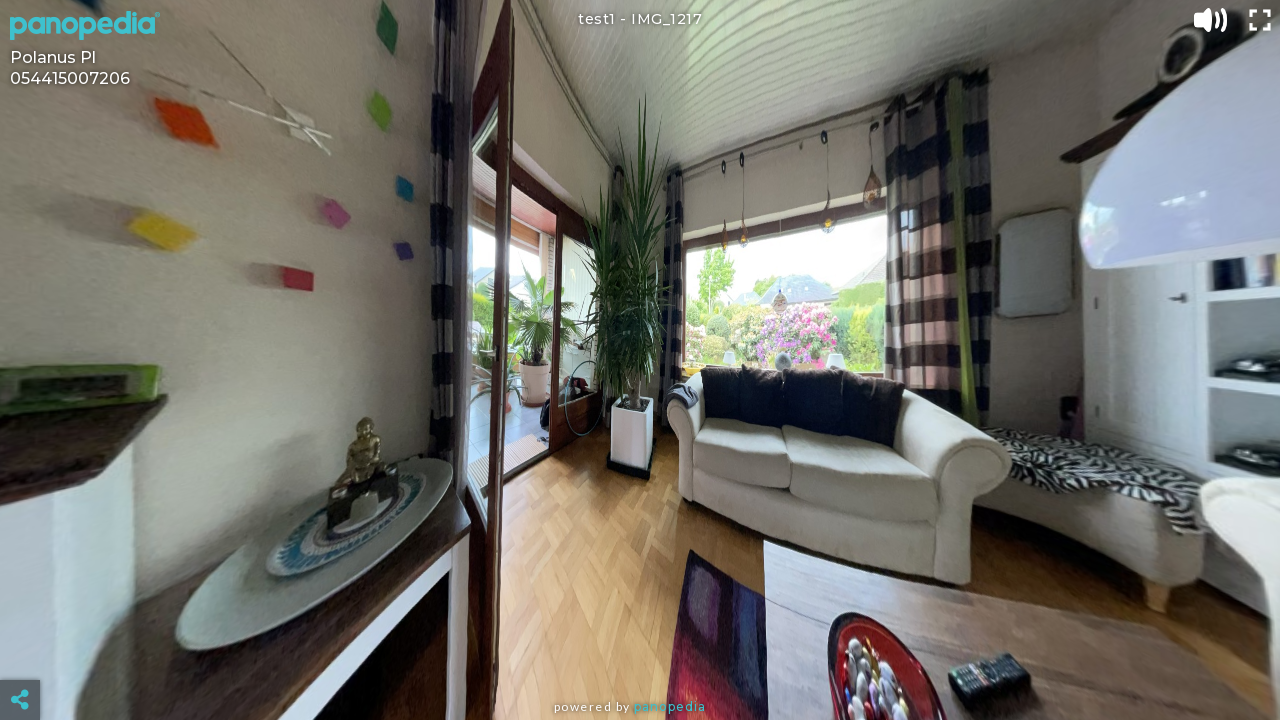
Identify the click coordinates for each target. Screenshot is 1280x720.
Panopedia (670, 706)
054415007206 (70, 78)
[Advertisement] (640, 650)
